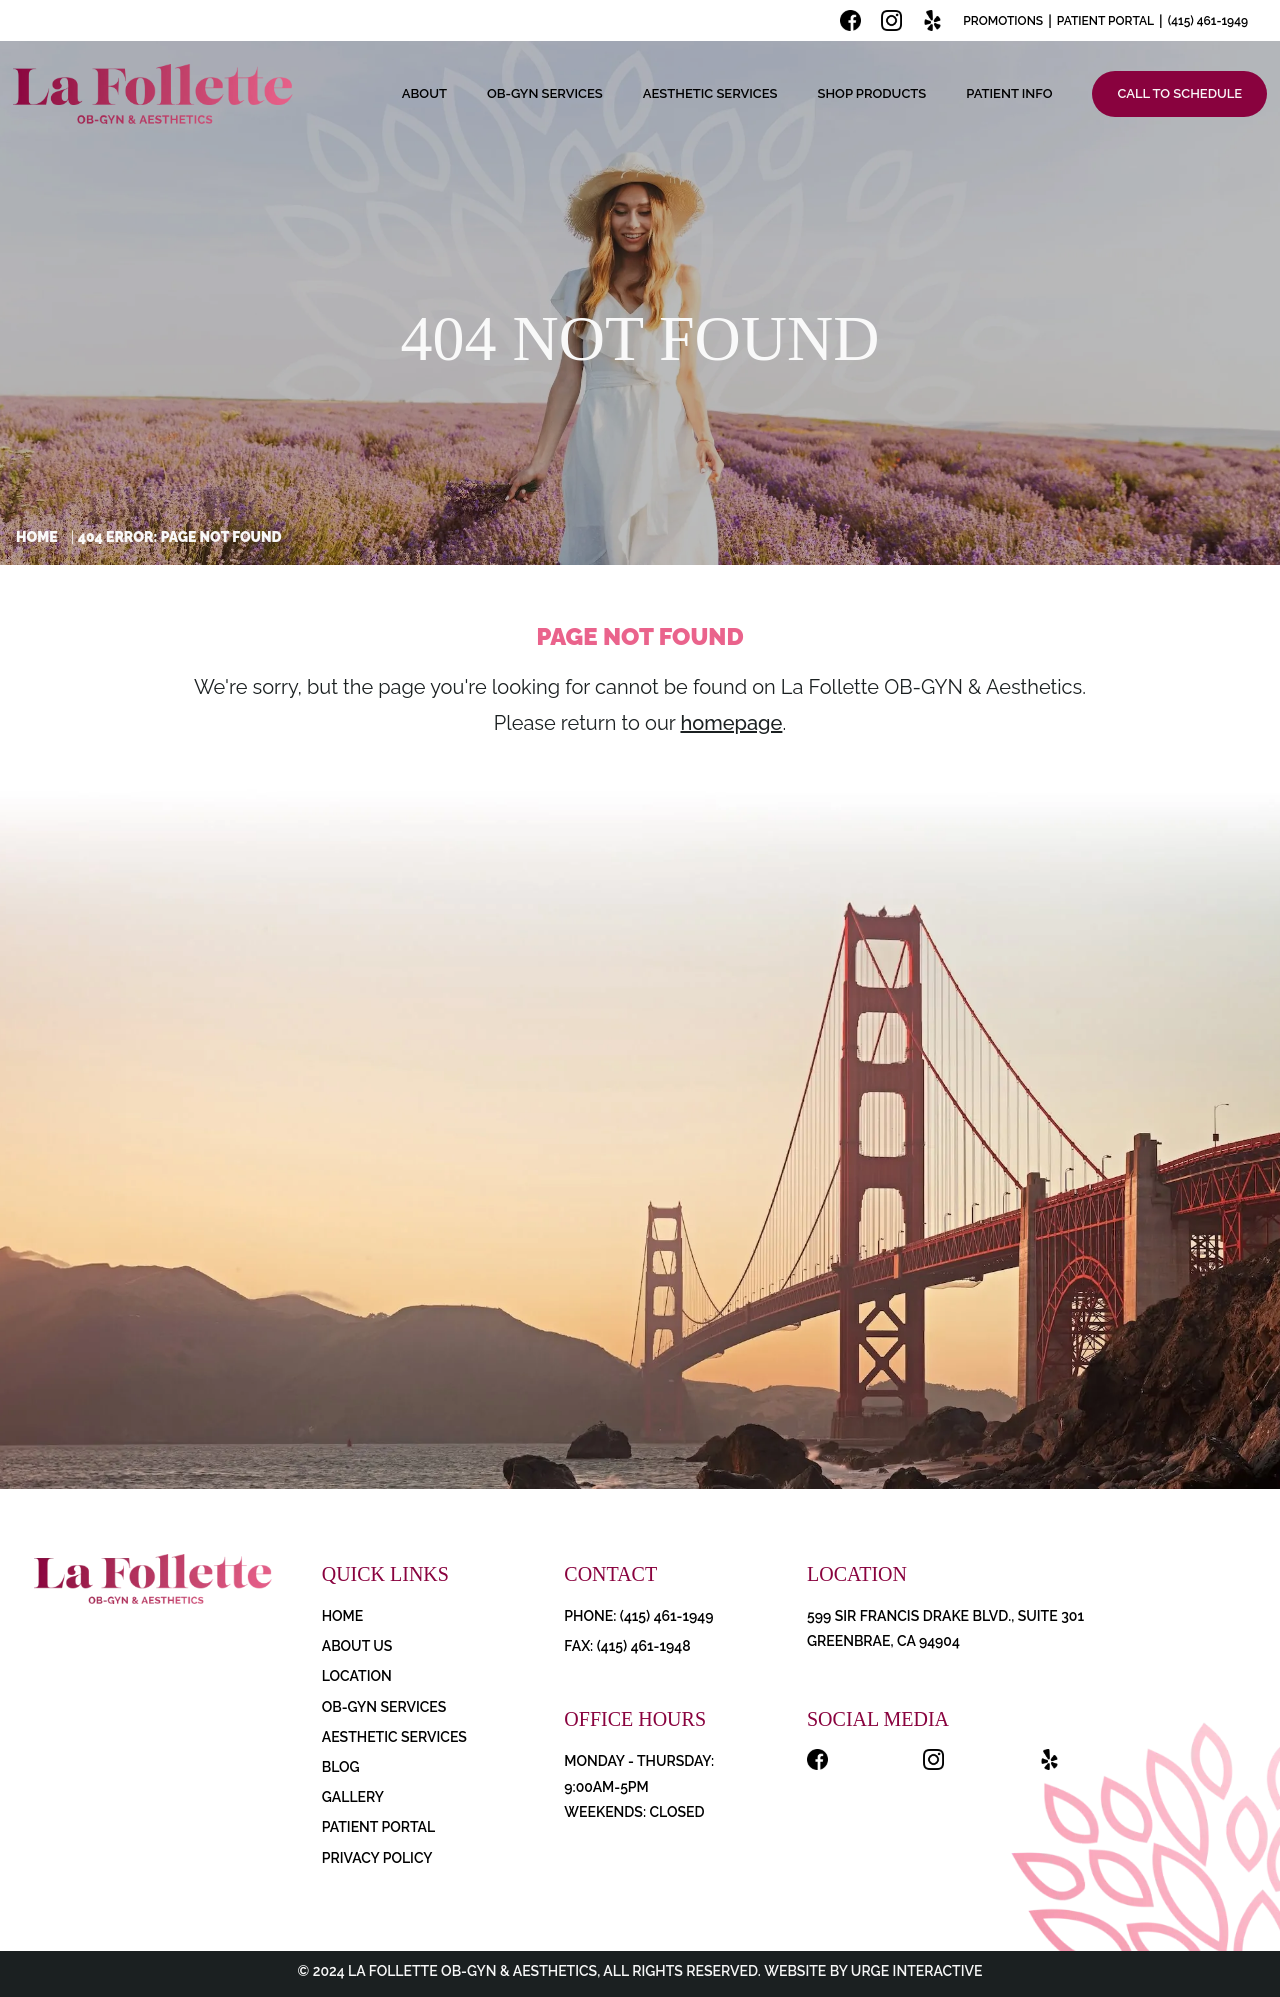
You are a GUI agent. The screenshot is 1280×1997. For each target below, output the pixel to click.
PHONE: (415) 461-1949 (638, 1616)
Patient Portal (1105, 21)
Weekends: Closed (634, 1812)
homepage (731, 723)
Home (37, 537)
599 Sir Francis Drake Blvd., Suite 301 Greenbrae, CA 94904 (945, 1628)
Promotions (1003, 21)
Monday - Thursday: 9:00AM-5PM (639, 1773)
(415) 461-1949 (1208, 21)
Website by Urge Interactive (872, 1971)
